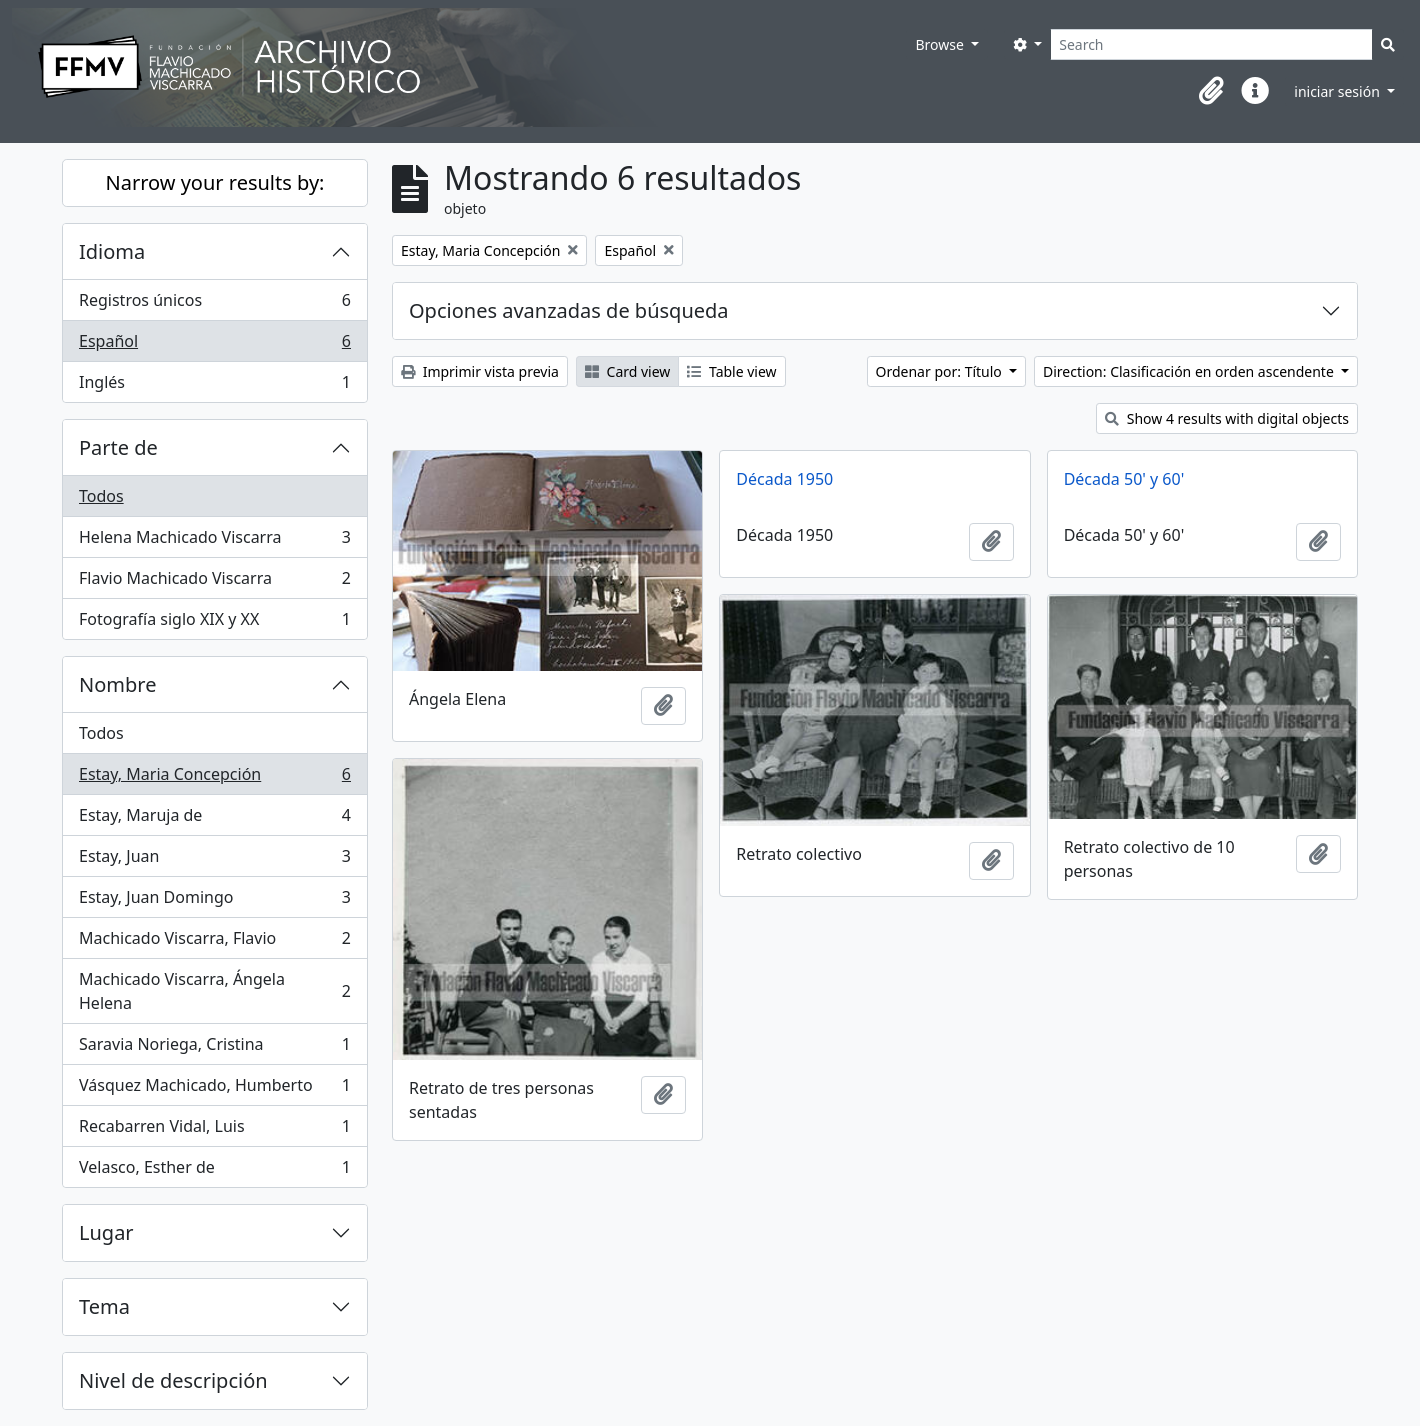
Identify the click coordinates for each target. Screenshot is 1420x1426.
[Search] (1211, 44)
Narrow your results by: (215, 182)
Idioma (112, 251)
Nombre (117, 684)
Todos (101, 496)
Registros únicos (214, 304)
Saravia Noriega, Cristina (214, 1048)
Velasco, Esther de (214, 1171)
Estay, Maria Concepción (214, 778)
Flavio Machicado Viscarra (214, 582)
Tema (104, 1306)
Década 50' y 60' (1124, 479)
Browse (941, 44)
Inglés (214, 386)
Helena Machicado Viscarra (214, 541)
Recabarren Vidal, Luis (214, 1130)
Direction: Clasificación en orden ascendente (1190, 371)
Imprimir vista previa (480, 371)
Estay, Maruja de (214, 819)
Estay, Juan (214, 860)
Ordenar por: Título (941, 371)
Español (214, 345)
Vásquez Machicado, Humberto (214, 1089)
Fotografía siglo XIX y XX (214, 623)
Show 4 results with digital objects (1227, 418)
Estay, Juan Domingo (214, 901)
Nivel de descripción (173, 1380)
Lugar (106, 1232)
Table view (731, 371)
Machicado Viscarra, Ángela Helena (214, 991)
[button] (1211, 91)
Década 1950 (784, 479)
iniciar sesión (1338, 91)
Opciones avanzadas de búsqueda (569, 310)
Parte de (118, 447)
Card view (627, 371)
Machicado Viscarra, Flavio (214, 942)
